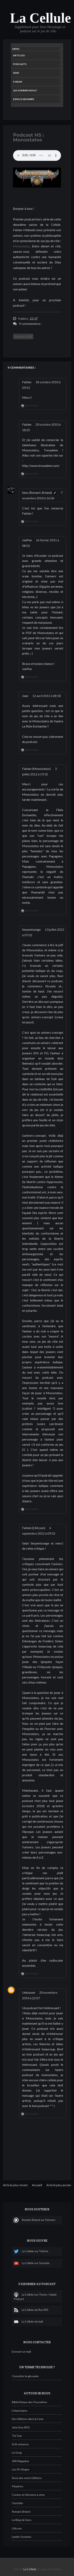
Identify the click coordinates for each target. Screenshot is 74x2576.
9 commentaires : (30, 323)
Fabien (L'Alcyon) (33, 1528)
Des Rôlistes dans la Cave (27, 2419)
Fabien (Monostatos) (36, 768)
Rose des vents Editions (27, 2478)
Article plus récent (15, 2185)
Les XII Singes (20, 2469)
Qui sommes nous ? (25, 90)
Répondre (31, 405)
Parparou (17, 2486)
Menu (16, 48)
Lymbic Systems (21, 2536)
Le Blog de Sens (21, 2520)
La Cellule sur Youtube (32, 2263)
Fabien (26, 382)
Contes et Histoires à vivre (28, 2494)
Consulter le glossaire (25, 2376)
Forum (17, 81)
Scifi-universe (20, 2444)
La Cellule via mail (28, 2321)
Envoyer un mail (21, 2351)
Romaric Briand (21, 2511)
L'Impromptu (19, 2410)
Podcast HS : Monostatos (28, 137)
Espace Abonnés (23, 99)
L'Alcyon (17, 2528)
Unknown (28, 1992)
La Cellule (40, 18)
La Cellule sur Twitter (31, 2251)
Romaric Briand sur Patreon (34, 2220)
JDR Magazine (20, 2461)
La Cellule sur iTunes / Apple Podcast (35, 2296)
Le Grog (17, 2452)
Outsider (17, 2503)
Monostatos (21, 246)
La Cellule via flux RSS (31, 2310)
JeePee (27, 540)
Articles (19, 55)
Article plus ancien (58, 2185)
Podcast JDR (23, 336)
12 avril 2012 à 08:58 (46, 696)
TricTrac (17, 2435)
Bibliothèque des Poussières (29, 2402)
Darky (56, 2569)
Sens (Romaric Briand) (37, 492)
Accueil (37, 2185)
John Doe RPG (21, 2427)
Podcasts (19, 64)
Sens (16, 72)
